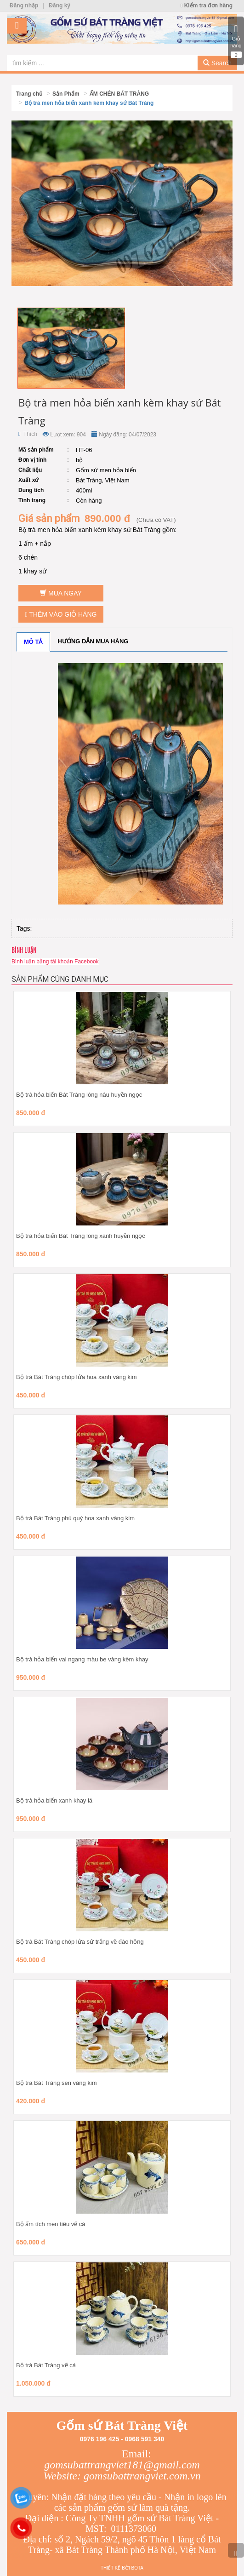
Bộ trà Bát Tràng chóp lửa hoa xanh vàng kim (76, 1377)
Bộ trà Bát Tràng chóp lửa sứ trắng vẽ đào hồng (80, 1941)
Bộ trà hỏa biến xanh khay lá (54, 1800)
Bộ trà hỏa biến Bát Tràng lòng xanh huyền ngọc (80, 1235)
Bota (137, 2567)
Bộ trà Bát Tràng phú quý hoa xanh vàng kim (75, 1518)
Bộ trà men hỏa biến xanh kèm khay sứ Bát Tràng (88, 103)
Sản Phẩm (65, 94)
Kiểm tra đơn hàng (207, 5)
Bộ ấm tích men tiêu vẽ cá (50, 2224)
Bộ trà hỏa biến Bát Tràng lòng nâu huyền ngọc (79, 1094)
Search (217, 63)
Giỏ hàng (236, 41)
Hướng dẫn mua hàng (93, 641)
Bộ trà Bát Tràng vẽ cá (46, 2365)
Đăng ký (59, 5)
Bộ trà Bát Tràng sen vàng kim (56, 2082)
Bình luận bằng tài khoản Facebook (55, 961)
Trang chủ (29, 94)
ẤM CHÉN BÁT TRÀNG (119, 94)
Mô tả (33, 641)
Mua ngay (61, 593)
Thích (27, 434)
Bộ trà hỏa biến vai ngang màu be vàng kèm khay (82, 1659)
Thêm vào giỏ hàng (61, 614)
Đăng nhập (24, 5)
